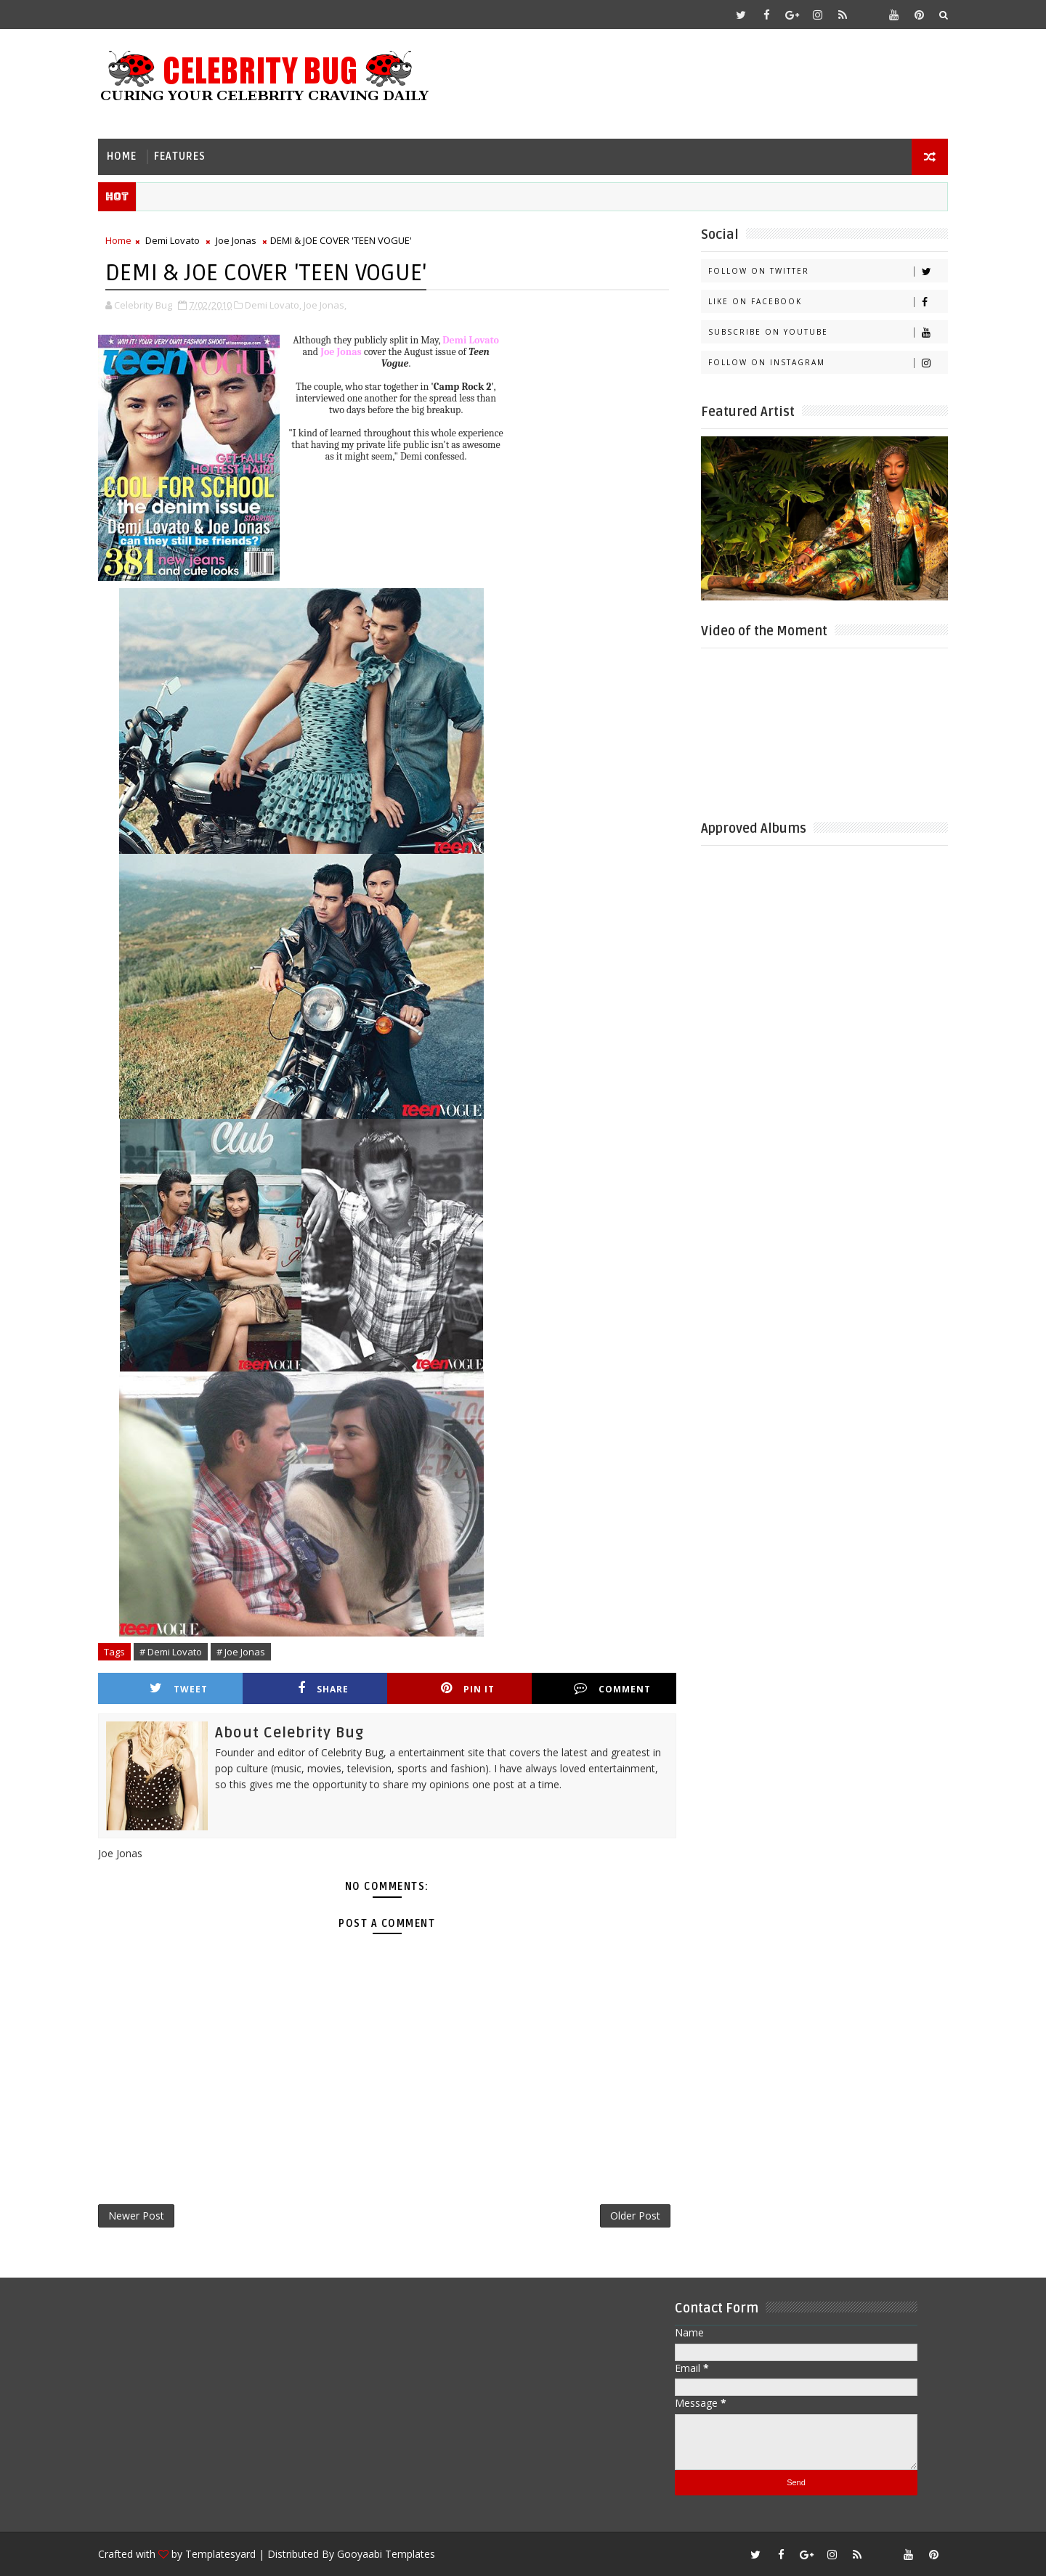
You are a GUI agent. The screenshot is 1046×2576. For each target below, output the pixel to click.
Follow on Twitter (827, 271)
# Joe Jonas (240, 1651)
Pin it (468, 1688)
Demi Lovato (172, 240)
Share (323, 1688)
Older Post (635, 2215)
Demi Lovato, (273, 304)
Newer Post (136, 2215)
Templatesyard (220, 2554)
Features (180, 156)
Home (122, 156)
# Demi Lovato (170, 1651)
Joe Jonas (236, 240)
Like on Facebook (827, 301)
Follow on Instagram (827, 362)
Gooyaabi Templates (386, 2554)
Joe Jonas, (325, 304)
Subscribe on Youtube (827, 332)
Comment (612, 1688)
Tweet (179, 1688)
